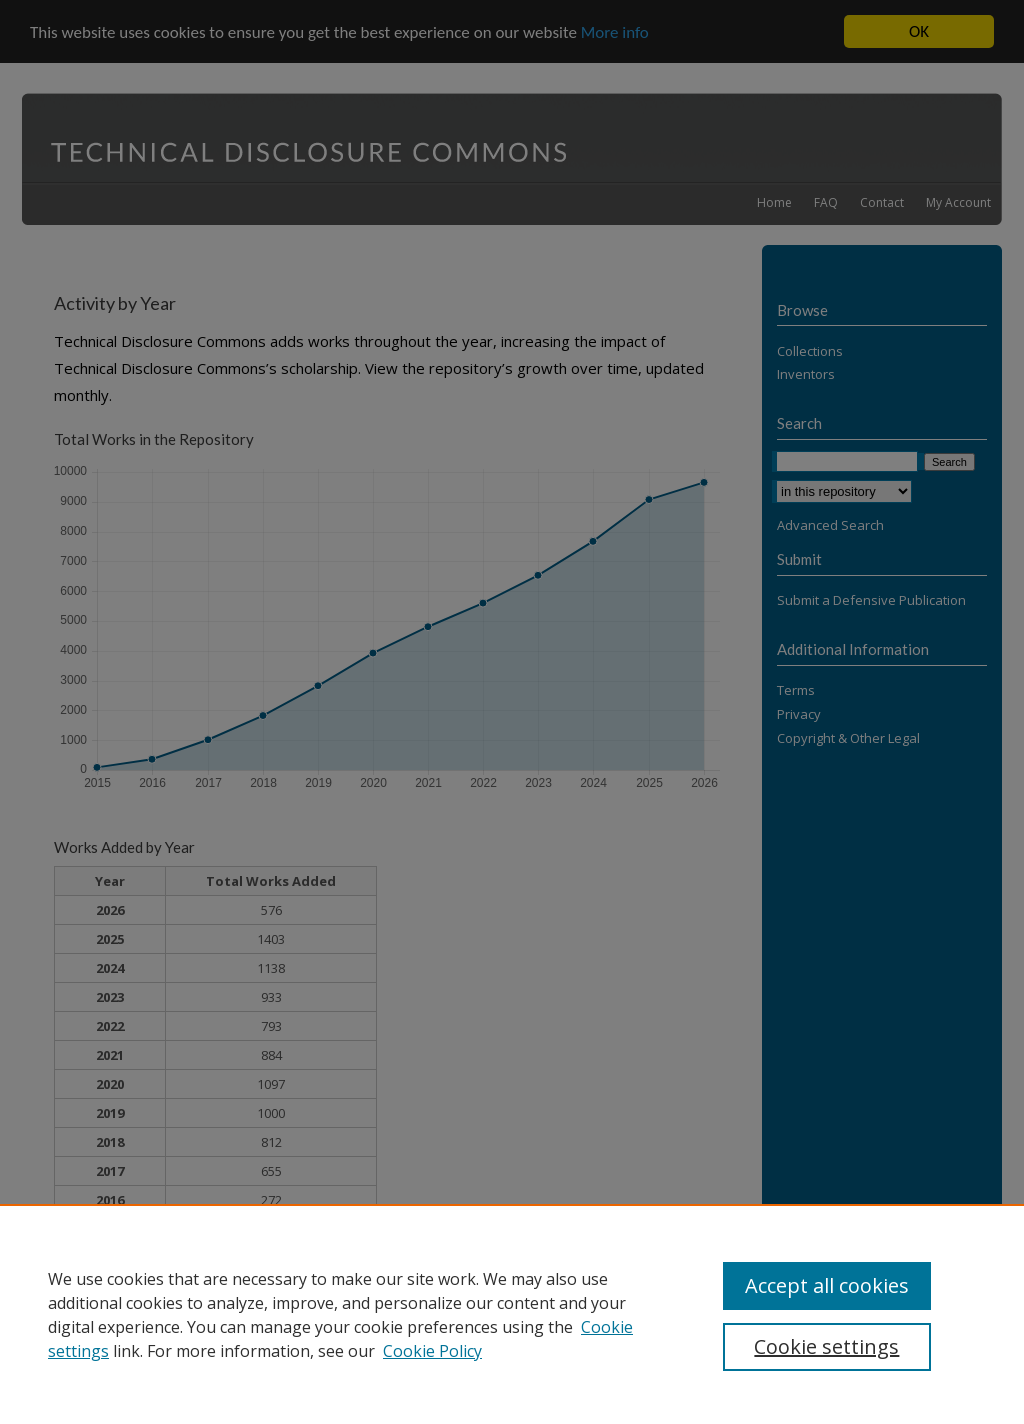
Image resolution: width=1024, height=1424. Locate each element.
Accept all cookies (827, 1285)
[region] (512, 1314)
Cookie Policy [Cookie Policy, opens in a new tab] (432, 1351)
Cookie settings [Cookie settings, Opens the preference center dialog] (826, 1346)
